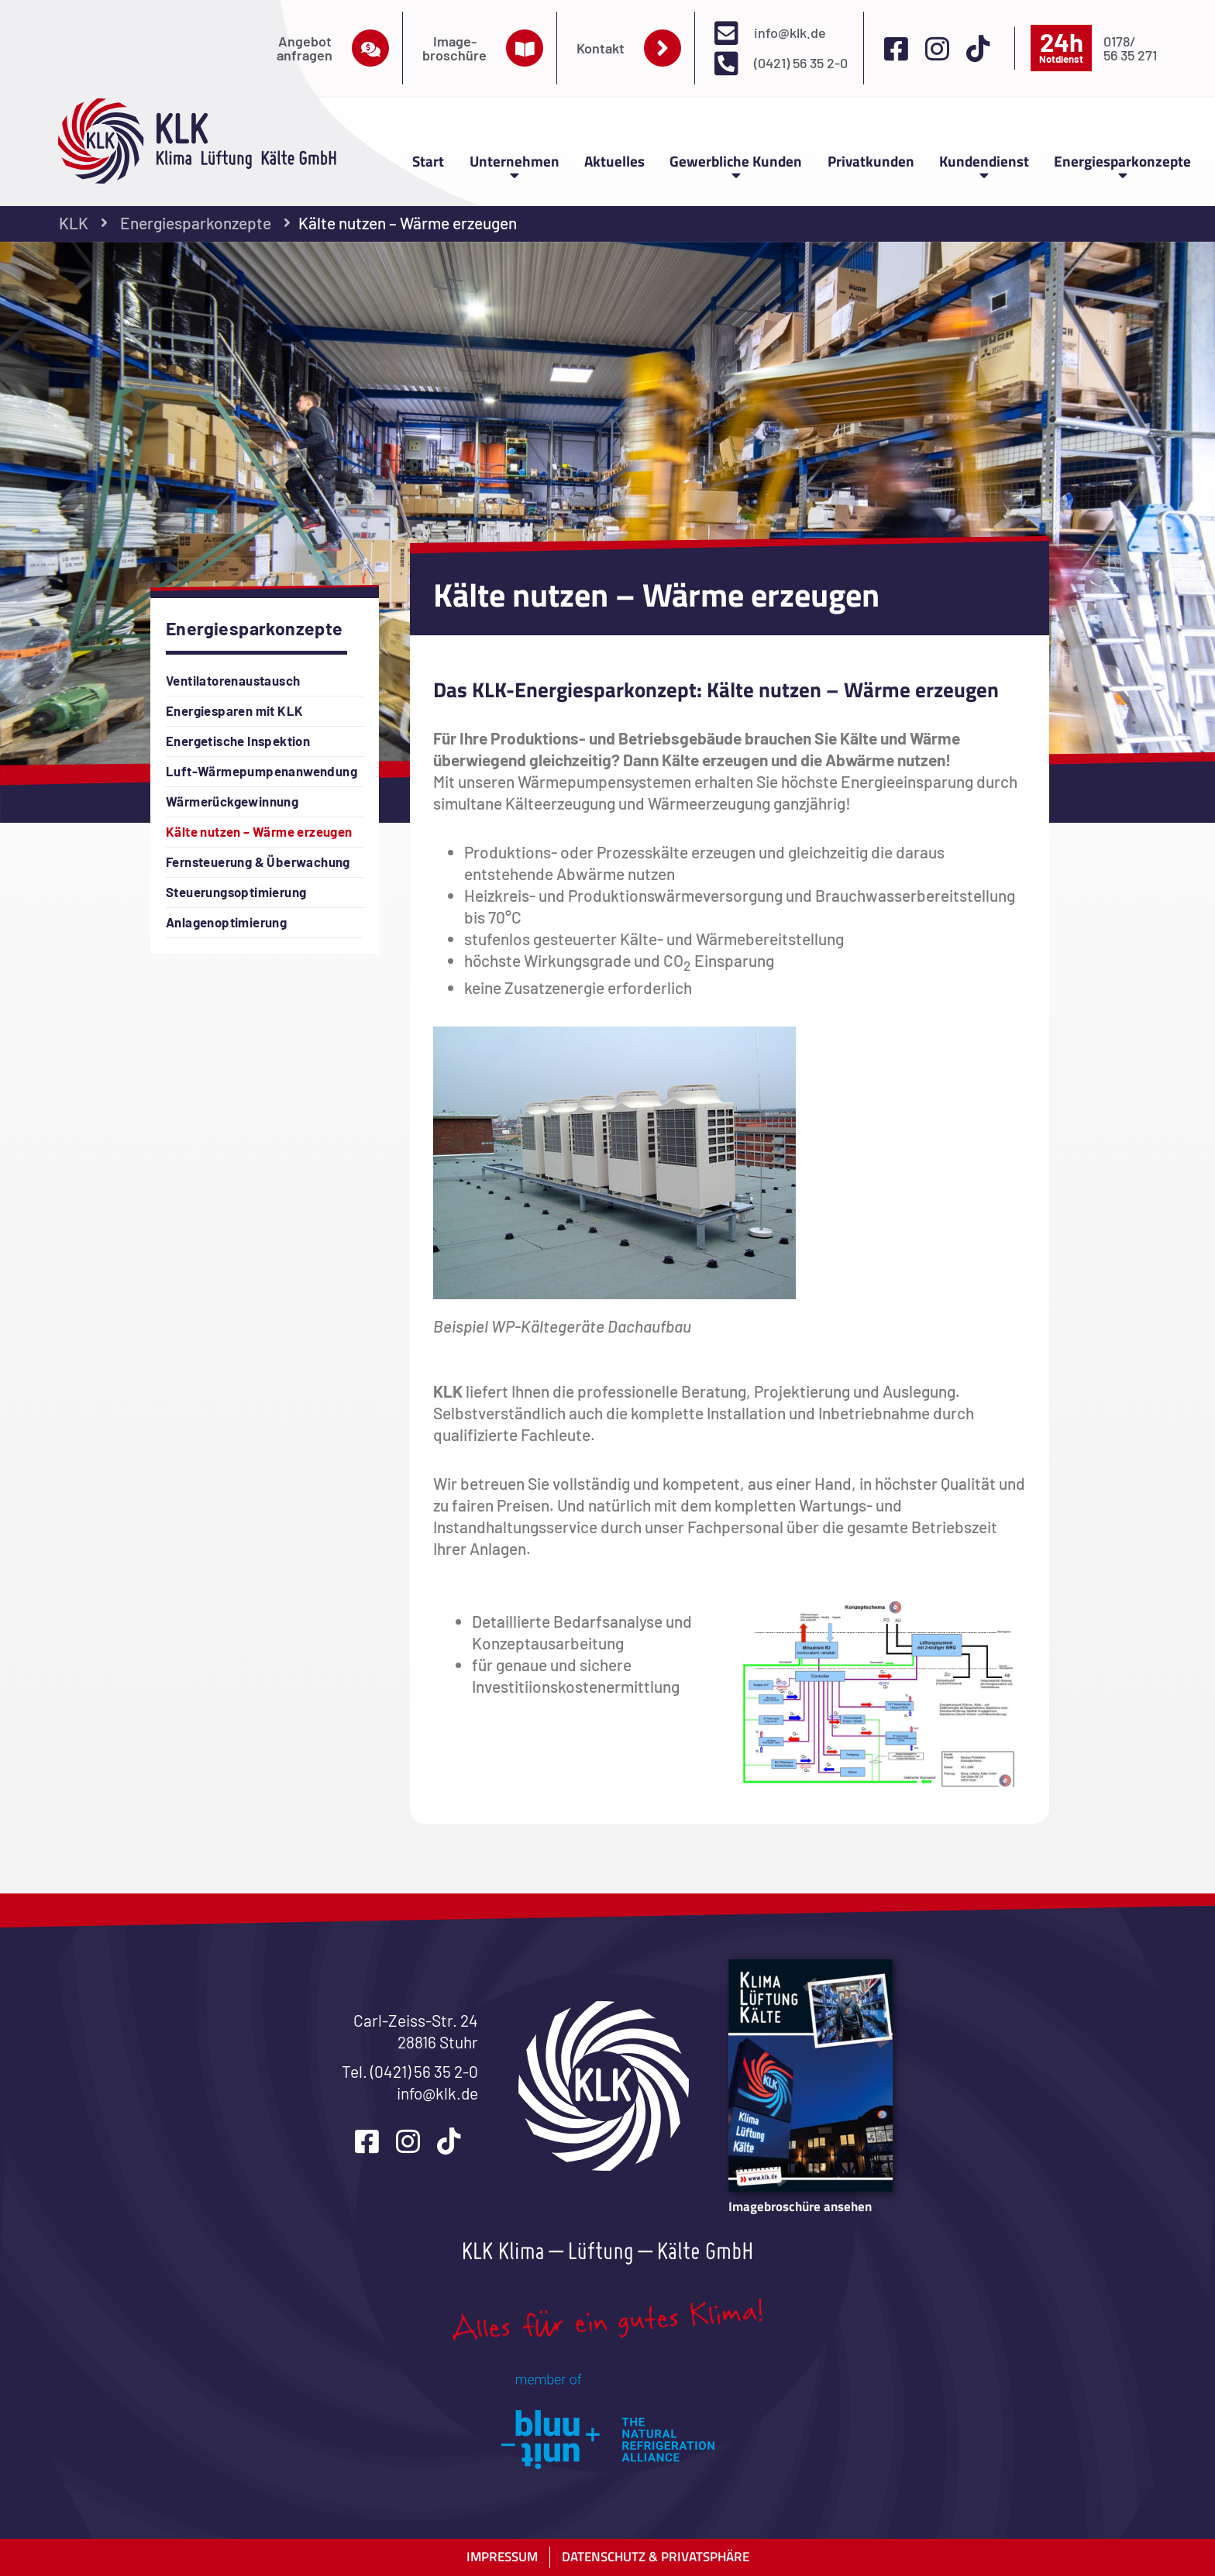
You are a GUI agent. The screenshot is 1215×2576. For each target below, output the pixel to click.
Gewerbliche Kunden (735, 165)
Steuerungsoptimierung (236, 891)
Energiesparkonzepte (1122, 165)
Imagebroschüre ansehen (800, 2206)
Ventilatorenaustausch (233, 680)
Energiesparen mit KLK (234, 710)
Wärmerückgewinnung (232, 801)
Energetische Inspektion (238, 740)
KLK (73, 222)
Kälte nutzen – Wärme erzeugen (259, 831)
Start (428, 161)
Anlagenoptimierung (226, 922)
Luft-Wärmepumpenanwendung (261, 771)
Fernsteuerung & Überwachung (258, 861)
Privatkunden (871, 161)
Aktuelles (614, 161)
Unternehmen (514, 165)
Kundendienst (984, 165)
